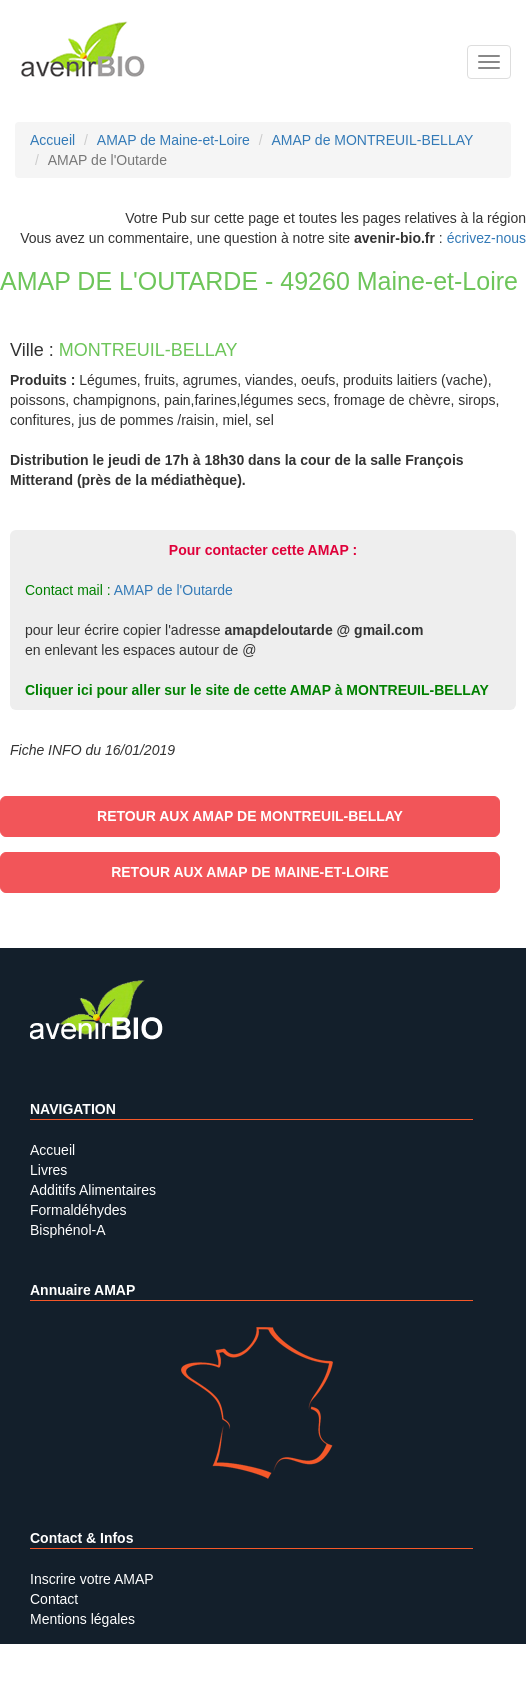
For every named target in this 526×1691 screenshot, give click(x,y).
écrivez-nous (486, 238)
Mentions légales (82, 1619)
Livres (48, 1170)
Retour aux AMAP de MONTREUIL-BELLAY (250, 816)
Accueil (52, 1150)
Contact (54, 1599)
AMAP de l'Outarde (173, 590)
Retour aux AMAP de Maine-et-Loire (250, 872)
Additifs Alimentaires (93, 1190)
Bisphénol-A (68, 1230)
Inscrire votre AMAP (92, 1579)
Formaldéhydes (78, 1210)
